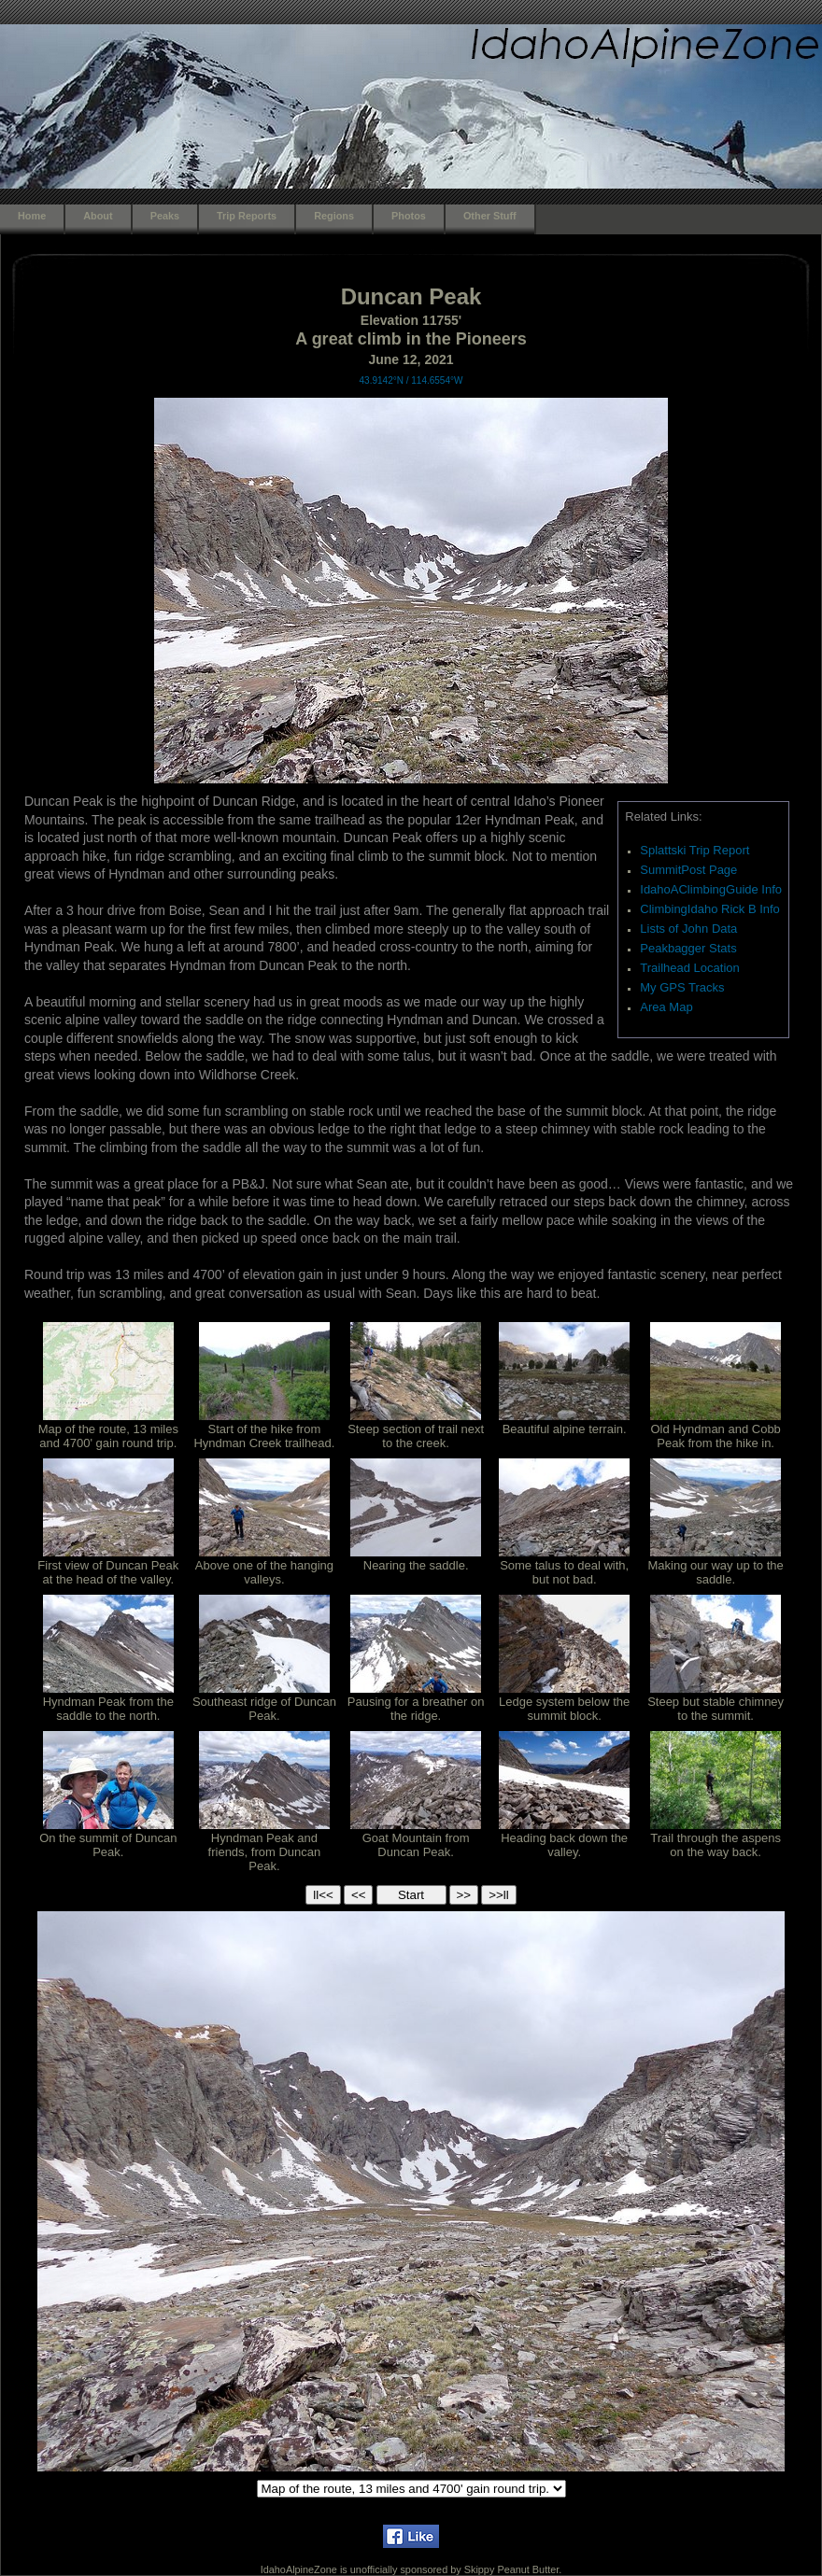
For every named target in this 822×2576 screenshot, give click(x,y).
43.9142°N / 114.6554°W (411, 380)
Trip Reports (246, 215)
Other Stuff (490, 215)
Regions (334, 215)
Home (32, 215)
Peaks (164, 215)
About (97, 215)
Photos (408, 215)
